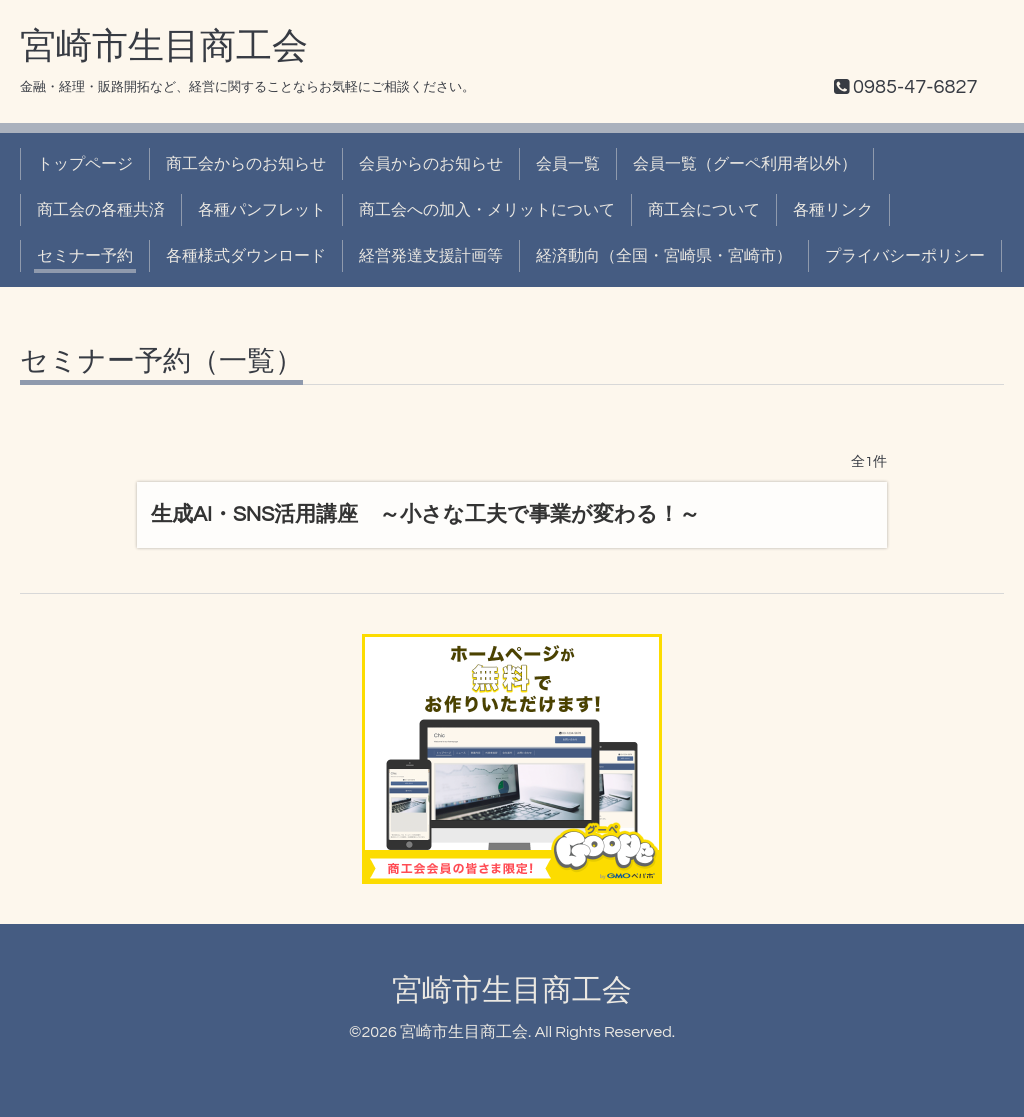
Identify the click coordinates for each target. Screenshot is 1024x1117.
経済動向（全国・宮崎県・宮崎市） (664, 256)
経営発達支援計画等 (431, 256)
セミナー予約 (85, 256)
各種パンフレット (262, 210)
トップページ (85, 164)
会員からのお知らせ (431, 164)
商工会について (704, 210)
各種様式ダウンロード (246, 256)
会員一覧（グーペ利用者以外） (745, 164)
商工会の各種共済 (101, 210)
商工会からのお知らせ (246, 164)
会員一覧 (568, 164)
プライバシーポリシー (905, 256)
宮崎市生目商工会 (164, 47)
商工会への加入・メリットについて (487, 210)
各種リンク (833, 210)
